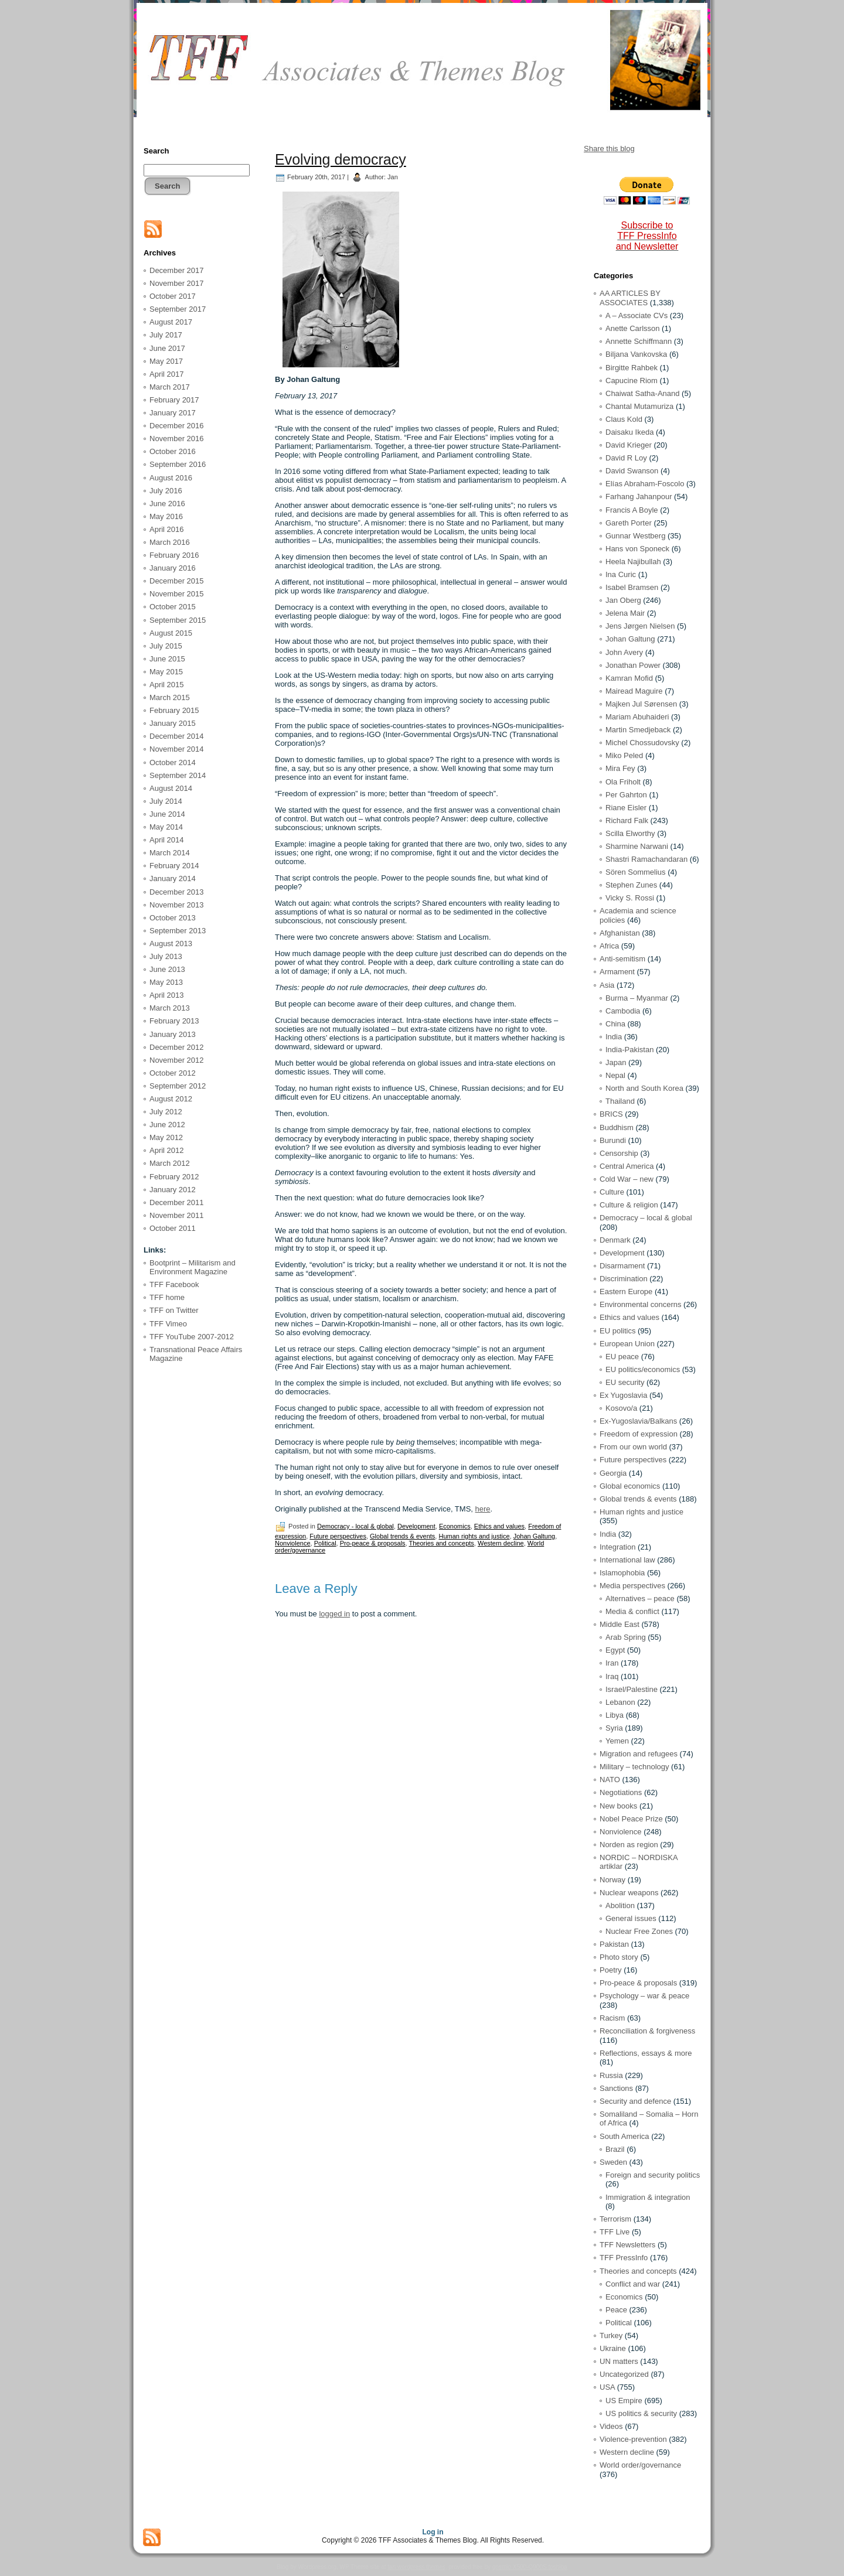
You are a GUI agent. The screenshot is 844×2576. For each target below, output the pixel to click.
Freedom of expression (639, 1433)
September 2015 (177, 620)
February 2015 (174, 710)
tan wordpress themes (416, 2567)
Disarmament (622, 1265)
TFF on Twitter (174, 1310)
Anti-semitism (622, 958)
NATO (610, 1779)
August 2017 (170, 322)
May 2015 (166, 671)
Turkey (611, 2335)
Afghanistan (620, 933)
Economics (455, 1526)
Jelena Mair (625, 613)
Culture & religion (629, 1204)
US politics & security (641, 2413)
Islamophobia (622, 1572)
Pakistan (614, 1944)
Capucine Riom (631, 380)
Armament (617, 971)
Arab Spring (625, 1637)
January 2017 (172, 412)
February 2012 (174, 1176)
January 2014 (172, 878)
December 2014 (176, 736)
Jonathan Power (633, 665)
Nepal (615, 1075)
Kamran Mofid (629, 678)
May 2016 (166, 516)
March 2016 (169, 542)
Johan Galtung (534, 1536)
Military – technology (634, 1766)
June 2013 (167, 969)
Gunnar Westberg (635, 535)
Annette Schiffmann (638, 341)
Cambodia (622, 1010)
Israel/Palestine (631, 1689)
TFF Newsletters (627, 2244)
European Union (627, 1343)
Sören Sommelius (635, 872)
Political (325, 1543)
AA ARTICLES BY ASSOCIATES (630, 298)
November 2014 (176, 749)
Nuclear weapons (629, 1892)
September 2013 (177, 930)
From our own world (633, 1446)
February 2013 (174, 1020)
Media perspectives (632, 1585)
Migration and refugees (639, 1753)
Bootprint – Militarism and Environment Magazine (192, 1267)
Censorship (619, 1153)
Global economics (630, 1486)
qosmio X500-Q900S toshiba (529, 2567)
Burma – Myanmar (636, 998)
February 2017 (174, 399)
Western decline (501, 1543)
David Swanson (631, 470)
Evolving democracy (340, 159)
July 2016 (165, 490)
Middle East (619, 1624)
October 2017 (172, 296)
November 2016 (176, 438)
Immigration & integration (647, 2197)
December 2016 (176, 425)
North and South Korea (644, 1088)
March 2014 (169, 852)
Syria (614, 1728)
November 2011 (176, 1215)
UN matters (619, 2361)
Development (416, 1526)
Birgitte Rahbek (631, 367)
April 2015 (166, 684)
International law (627, 1559)
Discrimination (624, 1278)
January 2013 (172, 1034)
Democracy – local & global (646, 1217)
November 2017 (176, 283)
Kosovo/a (621, 1408)
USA (607, 2387)
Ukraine (613, 2348)
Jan (392, 176)
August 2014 (170, 788)
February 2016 (174, 555)
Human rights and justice (473, 1536)
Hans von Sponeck (637, 548)
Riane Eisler (625, 807)
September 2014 (177, 775)
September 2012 (177, 1085)
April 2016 (166, 529)
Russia (611, 2075)
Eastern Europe (626, 1291)
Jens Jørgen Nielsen (640, 626)
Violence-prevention (633, 2439)
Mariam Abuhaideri (637, 716)
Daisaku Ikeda (629, 432)
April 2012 (166, 1150)
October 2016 (172, 451)
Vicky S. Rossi (629, 897)
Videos (611, 2426)
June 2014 (167, 814)
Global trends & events (402, 1536)
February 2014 (174, 865)
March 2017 (169, 387)
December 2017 (176, 270)
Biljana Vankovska (636, 354)
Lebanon (620, 1702)
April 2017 (166, 374)
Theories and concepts (441, 1543)
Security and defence (635, 2101)
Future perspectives (337, 1536)
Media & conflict (632, 1611)
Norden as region (629, 1844)
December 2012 (176, 1047)
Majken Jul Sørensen (641, 704)
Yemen (617, 1740)
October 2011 (172, 1228)
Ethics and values (499, 1526)
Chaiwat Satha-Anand (642, 393)
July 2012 (165, 1111)
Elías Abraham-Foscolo (644, 483)
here (483, 1508)
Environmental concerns (640, 1304)
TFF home (167, 1297)
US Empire (623, 2400)
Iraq (611, 1676)
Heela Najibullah (633, 561)
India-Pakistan (629, 1049)
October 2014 (172, 762)
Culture (612, 1192)
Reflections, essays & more (646, 2053)
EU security (624, 1382)
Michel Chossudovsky (642, 742)
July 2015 (165, 646)
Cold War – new (627, 1179)
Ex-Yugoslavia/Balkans (638, 1421)
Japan (615, 1062)
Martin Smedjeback (638, 729)
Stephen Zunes (631, 885)
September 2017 (177, 309)
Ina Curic (620, 574)
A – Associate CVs (636, 315)
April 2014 (166, 839)
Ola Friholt (623, 781)
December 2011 (176, 1202)
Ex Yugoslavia (623, 1395)
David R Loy (626, 457)
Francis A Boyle (631, 510)
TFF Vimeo (168, 1323)
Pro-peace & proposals (373, 1543)
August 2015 (170, 633)
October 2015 (172, 606)
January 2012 (172, 1189)
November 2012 (176, 1060)
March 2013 (169, 1008)
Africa (609, 945)
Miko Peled (624, 755)
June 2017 (167, 348)
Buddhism (617, 1127)
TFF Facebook (174, 1284)
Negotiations (621, 1792)
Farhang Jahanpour (638, 496)
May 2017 (166, 361)
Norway (612, 1879)
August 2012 (170, 1098)
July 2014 (165, 801)
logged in (334, 1613)
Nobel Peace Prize (631, 1818)
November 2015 (176, 593)
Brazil (615, 2149)
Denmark (615, 1240)
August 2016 (170, 477)
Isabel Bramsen (631, 587)
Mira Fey (620, 768)
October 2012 (172, 1073)
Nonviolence (293, 1543)
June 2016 (167, 503)
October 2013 (172, 917)
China (615, 1023)
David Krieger (628, 445)
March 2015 (169, 697)
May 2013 (166, 982)
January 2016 (172, 568)
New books (618, 1806)
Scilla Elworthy (630, 833)
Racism (612, 2018)
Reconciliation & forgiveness (647, 2030)
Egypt (615, 1650)
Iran (611, 1663)
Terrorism (615, 2219)
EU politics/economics (642, 1369)
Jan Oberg (623, 600)
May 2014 (166, 827)
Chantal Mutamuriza (639, 406)
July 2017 (165, 334)
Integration (617, 1547)
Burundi (613, 1140)
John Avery (624, 652)
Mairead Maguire (634, 691)
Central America (627, 1166)
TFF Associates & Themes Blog (421, 104)
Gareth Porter (628, 522)
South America (624, 2136)
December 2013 (176, 892)
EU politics (617, 1330)
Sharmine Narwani (636, 846)
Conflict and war (632, 2284)
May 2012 (166, 1137)
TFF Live (614, 2231)
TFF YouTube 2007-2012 (191, 1336)
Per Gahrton (626, 794)
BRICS (611, 1114)
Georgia (613, 1473)
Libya (614, 1715)
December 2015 (176, 580)
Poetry (611, 1970)
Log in (433, 2532)
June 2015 (167, 658)
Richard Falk (626, 820)
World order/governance (640, 2465)
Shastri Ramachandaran (646, 859)
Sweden (613, 2162)
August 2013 (170, 943)
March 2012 (169, 1163)
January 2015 (172, 723)
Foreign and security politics (652, 2175)
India (613, 1036)
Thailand (620, 1101)
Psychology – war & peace (644, 1995)
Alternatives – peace (640, 1598)
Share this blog (609, 148)
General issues (630, 1918)
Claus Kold (623, 419)
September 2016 (177, 464)
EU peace (622, 1356)
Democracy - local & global (355, 1526)
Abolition (620, 1905)
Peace (616, 2309)
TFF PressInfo (624, 2257)
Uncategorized (624, 2374)
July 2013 (165, 956)
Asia (607, 985)
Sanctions (616, 2088)
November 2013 (176, 904)
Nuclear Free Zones (639, 1931)
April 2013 (166, 995)
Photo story (619, 1957)
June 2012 (167, 1124)
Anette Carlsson (632, 328)
